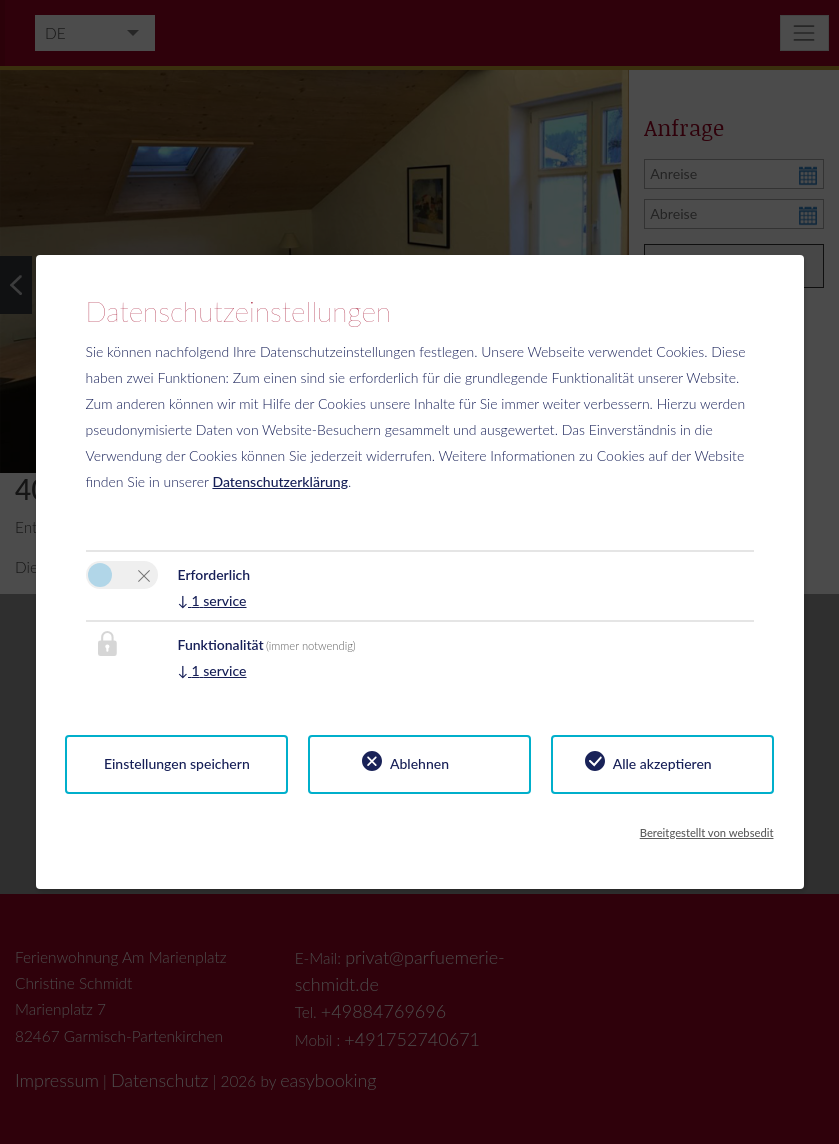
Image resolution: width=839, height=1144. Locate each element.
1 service (212, 600)
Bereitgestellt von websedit (707, 832)
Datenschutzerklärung (280, 481)
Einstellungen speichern (177, 763)
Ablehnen (419, 763)
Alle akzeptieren (662, 763)
